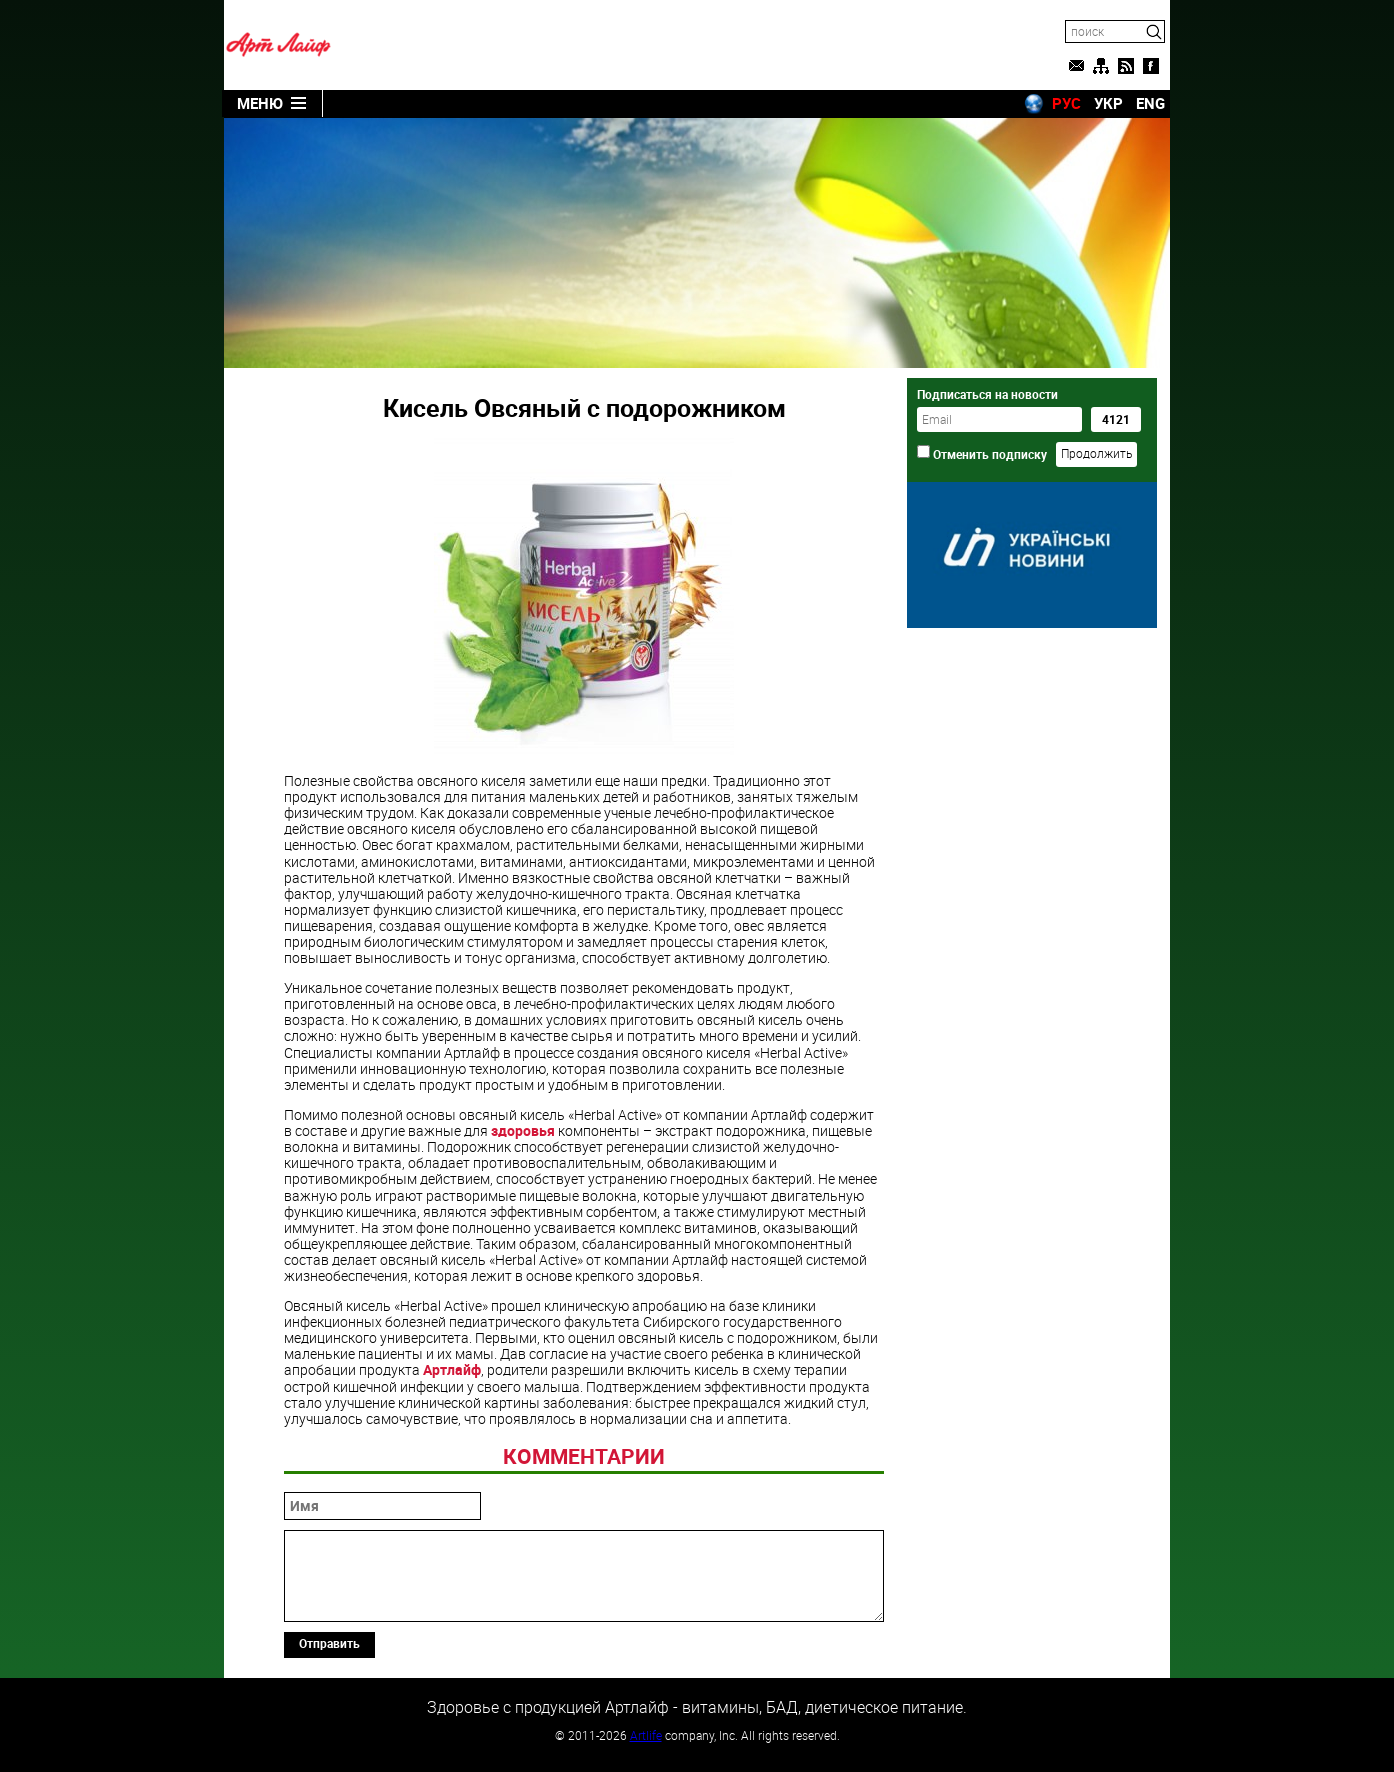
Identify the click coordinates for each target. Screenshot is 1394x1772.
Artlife (646, 1735)
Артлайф (452, 1369)
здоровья (523, 1130)
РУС (1066, 103)
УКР (1108, 103)
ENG (1150, 103)
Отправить (329, 1643)
